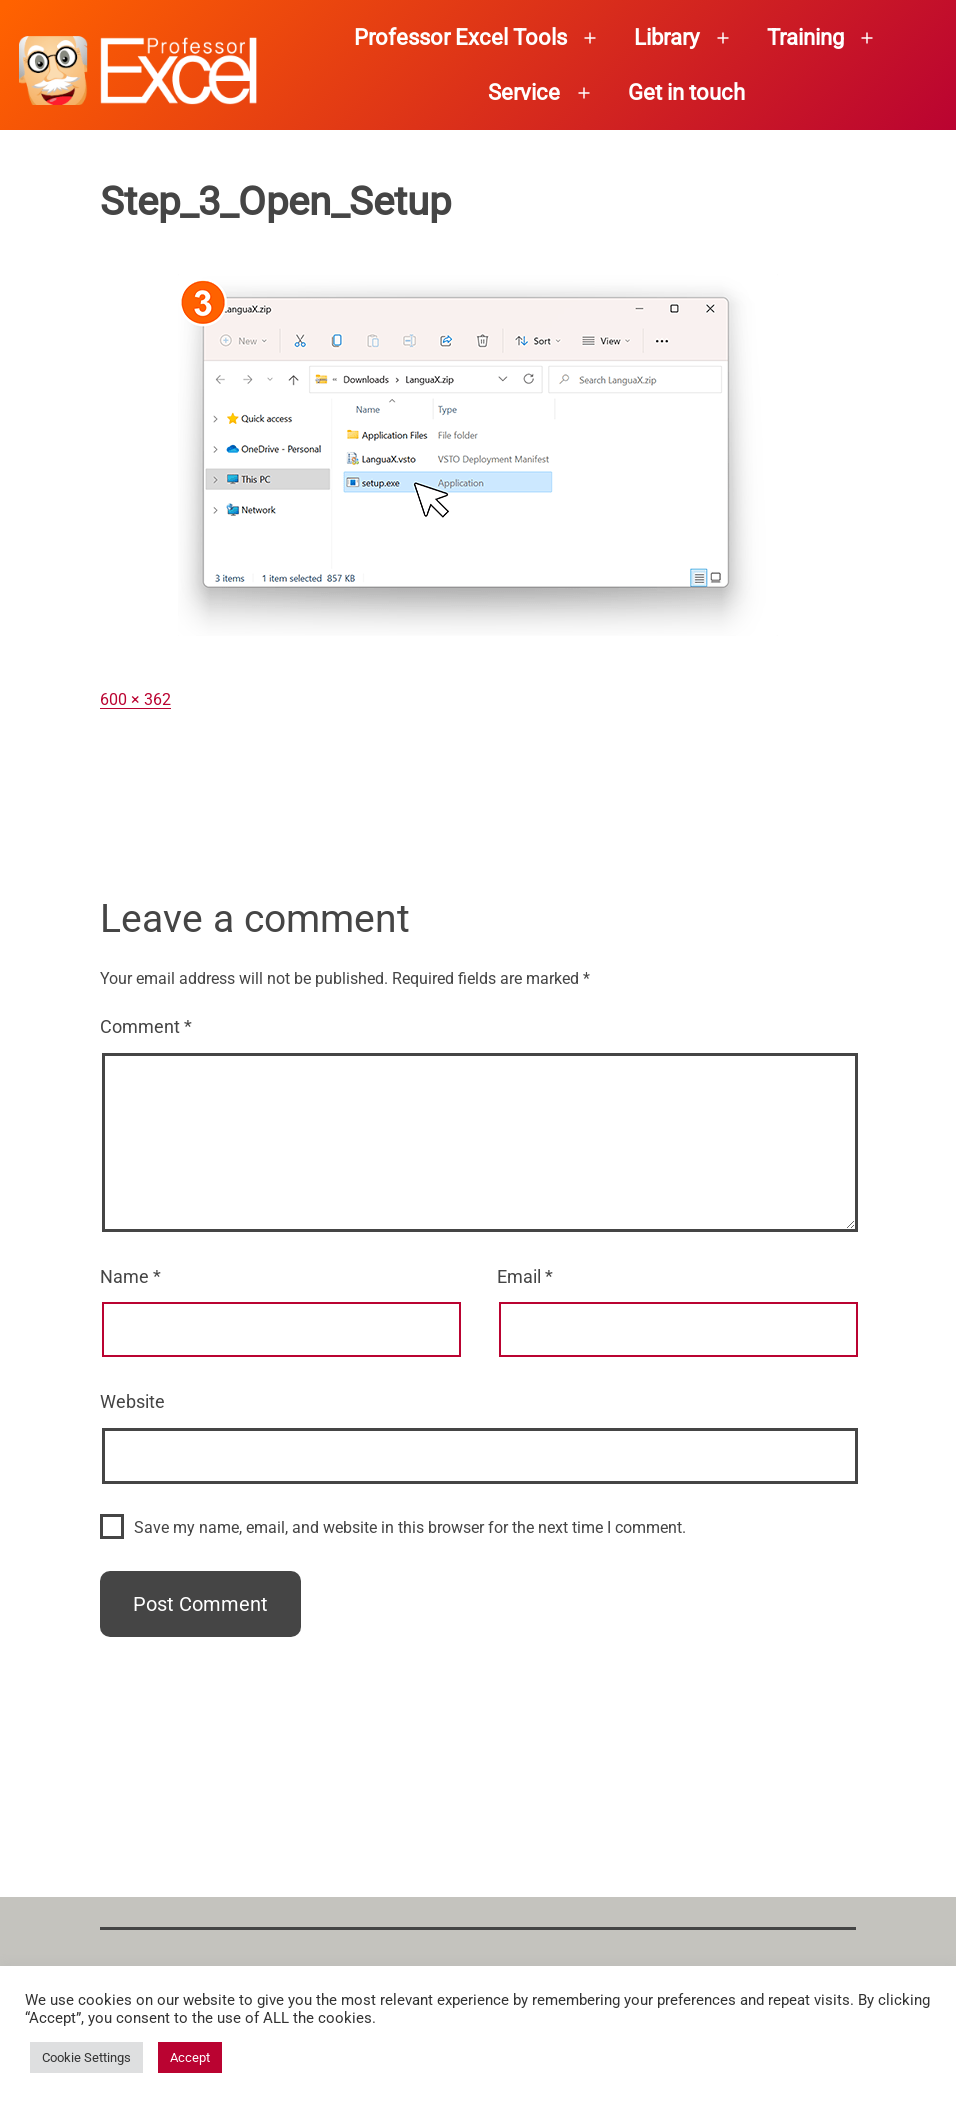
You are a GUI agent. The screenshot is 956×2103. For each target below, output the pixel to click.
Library (666, 37)
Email (525, 1276)
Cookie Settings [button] (86, 2057)
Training (805, 37)
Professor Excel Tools (460, 37)
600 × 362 (135, 699)
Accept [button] (190, 2057)
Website (132, 1401)
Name (130, 1276)
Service (524, 92)
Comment (146, 1026)
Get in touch (686, 92)
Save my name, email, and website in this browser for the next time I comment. (410, 1527)
